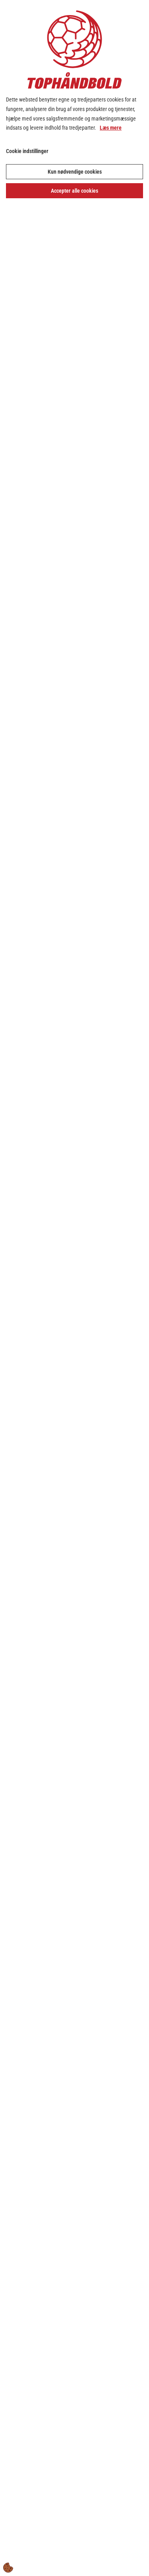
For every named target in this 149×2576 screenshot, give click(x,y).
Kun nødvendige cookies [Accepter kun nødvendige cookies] (75, 172)
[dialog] (74, 1288)
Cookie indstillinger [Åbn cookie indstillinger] (27, 151)
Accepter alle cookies (74, 191)
